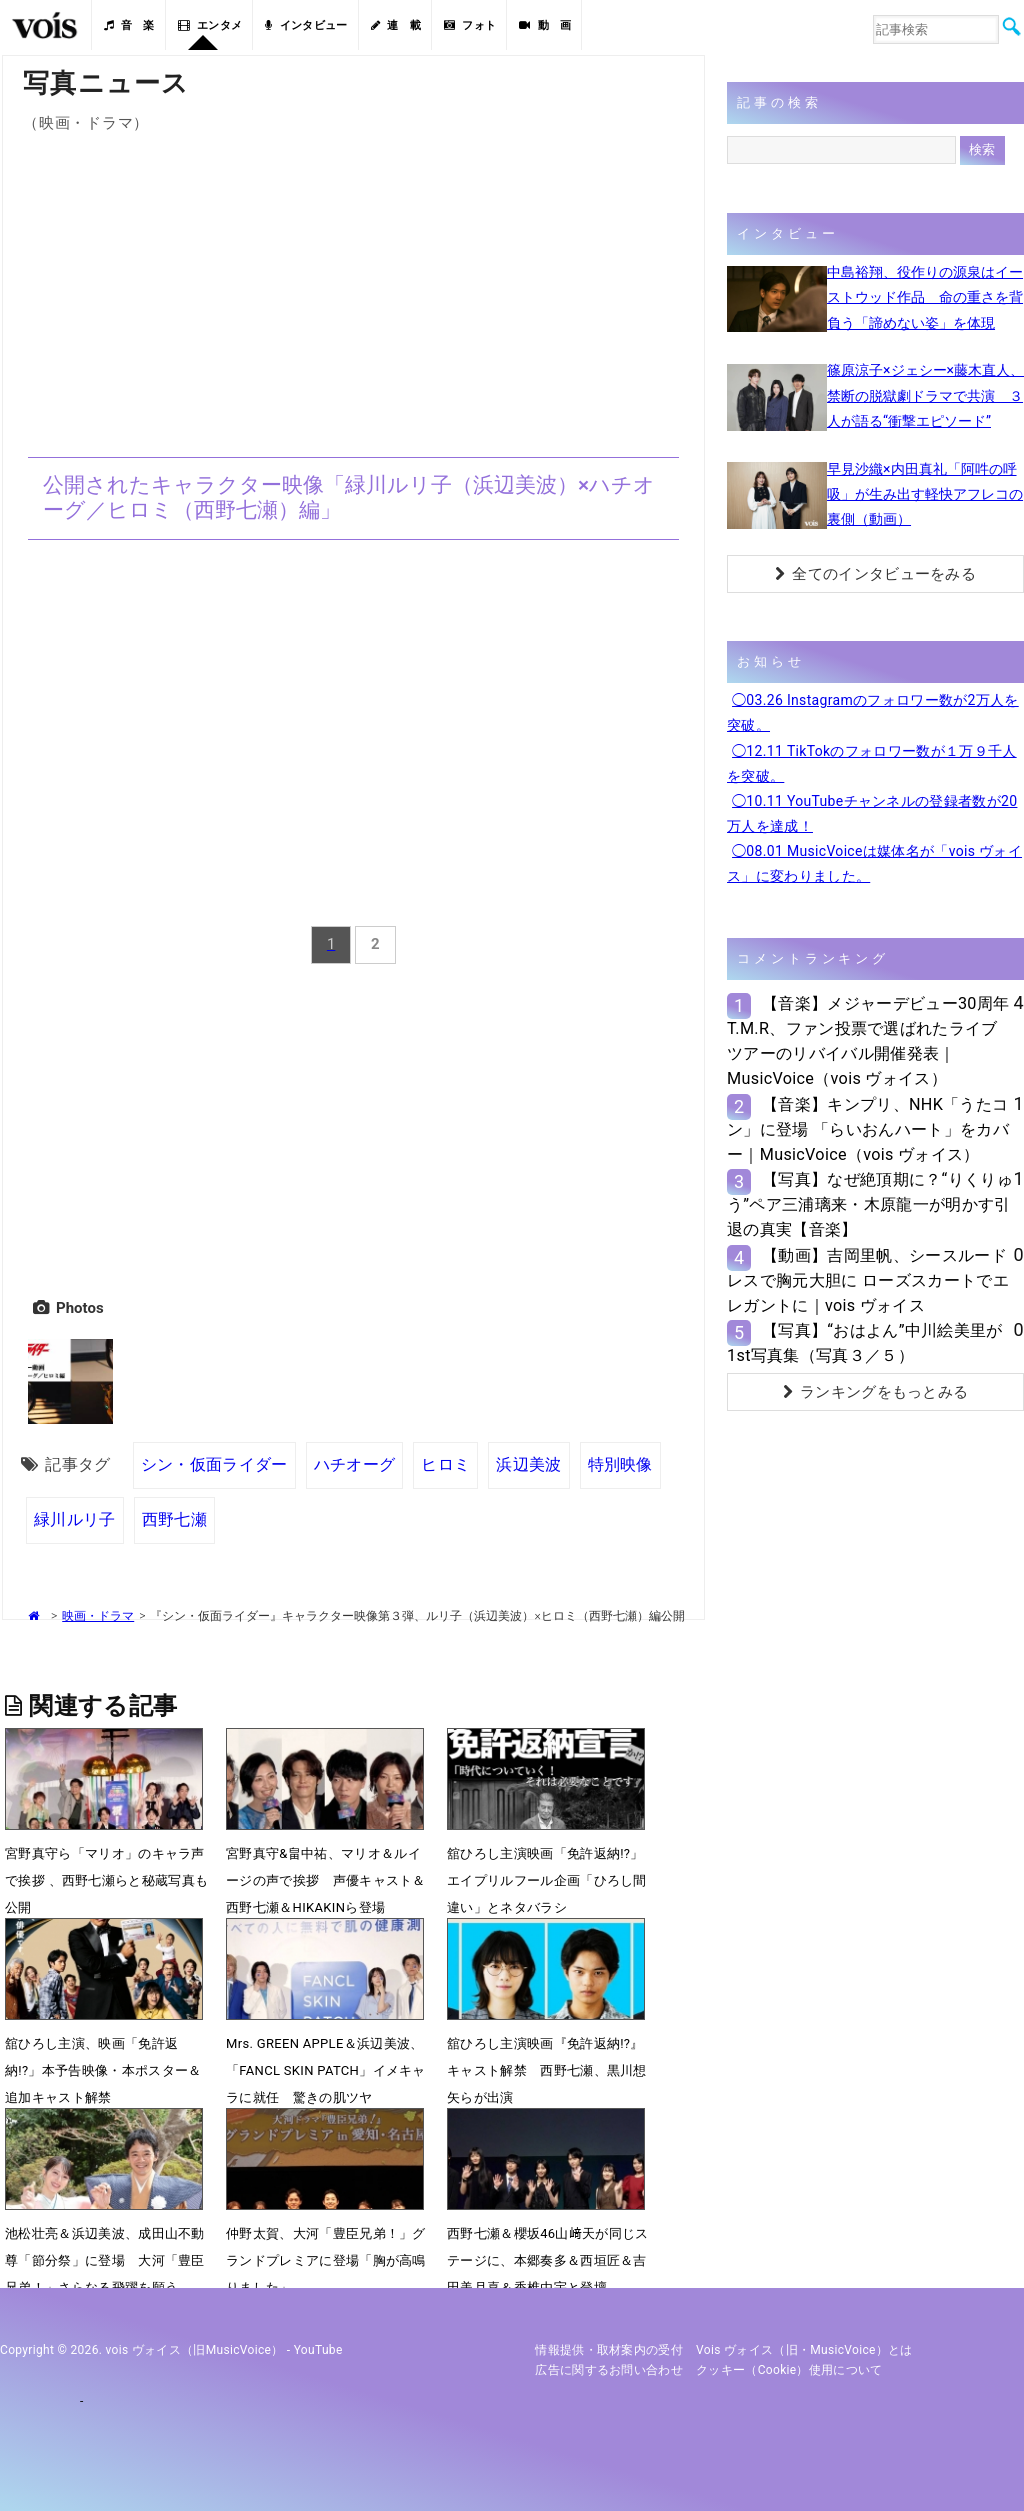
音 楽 (129, 25)
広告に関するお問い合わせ (609, 2370)
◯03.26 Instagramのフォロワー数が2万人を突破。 (873, 712)
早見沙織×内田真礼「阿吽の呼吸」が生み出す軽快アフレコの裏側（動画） (925, 494)
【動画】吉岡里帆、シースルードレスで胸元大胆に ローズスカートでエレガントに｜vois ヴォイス (868, 1280)
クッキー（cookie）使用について (789, 2370)
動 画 (545, 25)
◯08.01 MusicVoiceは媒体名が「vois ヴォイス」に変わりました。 (874, 863)
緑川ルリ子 (75, 1519)
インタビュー (306, 25)
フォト (470, 25)
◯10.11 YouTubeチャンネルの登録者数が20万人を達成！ (872, 813)
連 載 (396, 25)
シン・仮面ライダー (214, 1464)
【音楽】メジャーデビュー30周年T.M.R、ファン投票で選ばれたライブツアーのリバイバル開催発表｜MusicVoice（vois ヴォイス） (868, 1041)
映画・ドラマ (98, 1616)
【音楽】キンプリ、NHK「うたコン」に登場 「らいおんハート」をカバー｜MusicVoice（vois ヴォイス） (868, 1129)
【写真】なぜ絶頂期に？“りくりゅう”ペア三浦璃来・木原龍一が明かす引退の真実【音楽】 (870, 1204)
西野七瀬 (174, 1519)
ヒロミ (445, 1464)
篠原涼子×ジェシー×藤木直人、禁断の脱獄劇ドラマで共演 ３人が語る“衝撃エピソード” (925, 395)
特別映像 (620, 1464)
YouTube (318, 2350)
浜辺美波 (528, 1464)
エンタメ (210, 25)
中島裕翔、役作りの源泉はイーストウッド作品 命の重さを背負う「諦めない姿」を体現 (925, 297)
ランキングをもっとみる (876, 1392)
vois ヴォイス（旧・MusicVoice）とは (804, 2350)
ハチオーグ (355, 1464)
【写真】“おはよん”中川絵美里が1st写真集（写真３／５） (865, 1343)
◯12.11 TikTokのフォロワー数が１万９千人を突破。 (872, 763)
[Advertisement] (353, 283)
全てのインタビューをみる (875, 574)
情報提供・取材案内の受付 (609, 2350)
